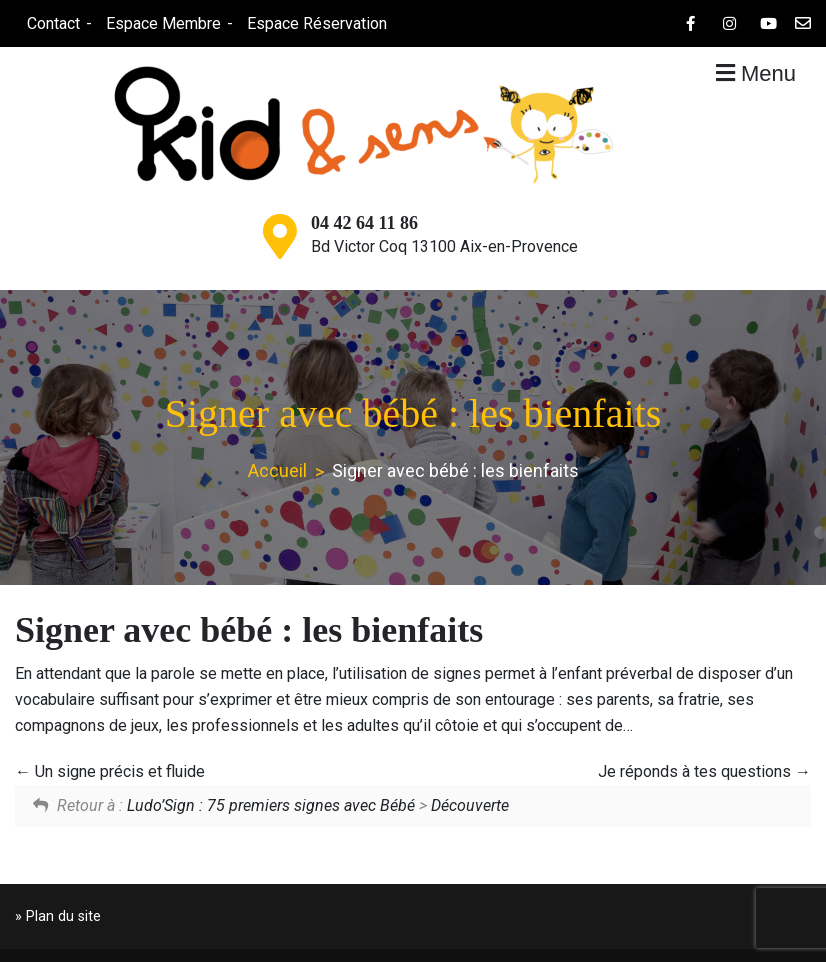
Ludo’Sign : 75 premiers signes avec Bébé (271, 805)
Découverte (470, 805)
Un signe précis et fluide (110, 771)
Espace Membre (162, 23)
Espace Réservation (316, 23)
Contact (52, 23)
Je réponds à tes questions (704, 771)
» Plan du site (58, 916)
